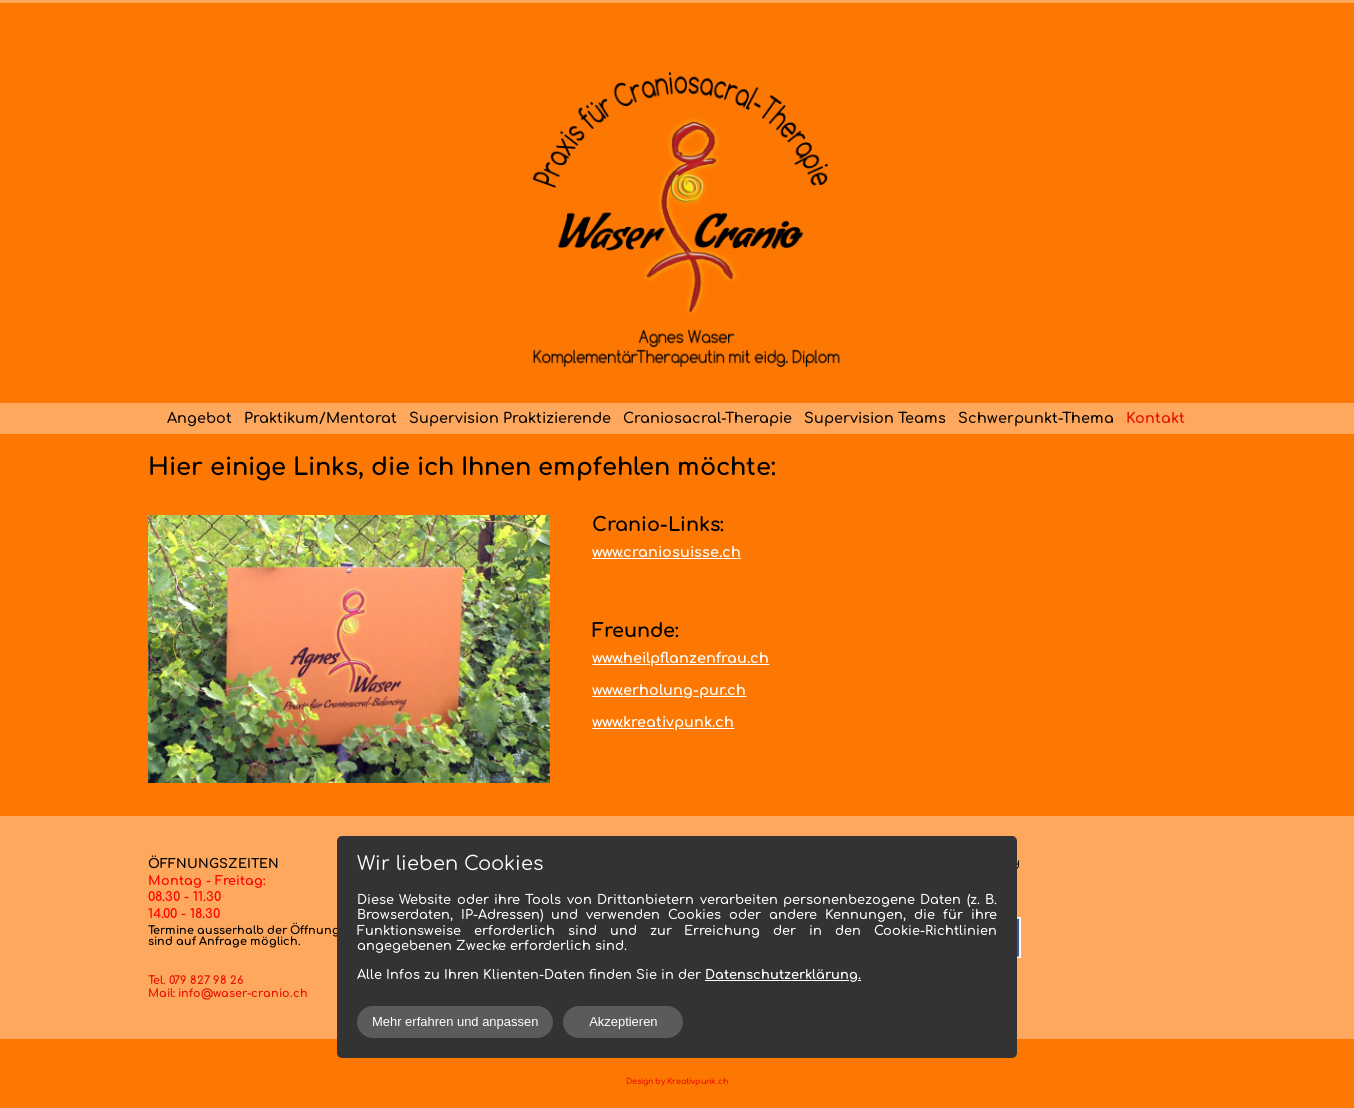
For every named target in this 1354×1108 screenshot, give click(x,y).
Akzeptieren (623, 1021)
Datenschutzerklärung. (783, 975)
